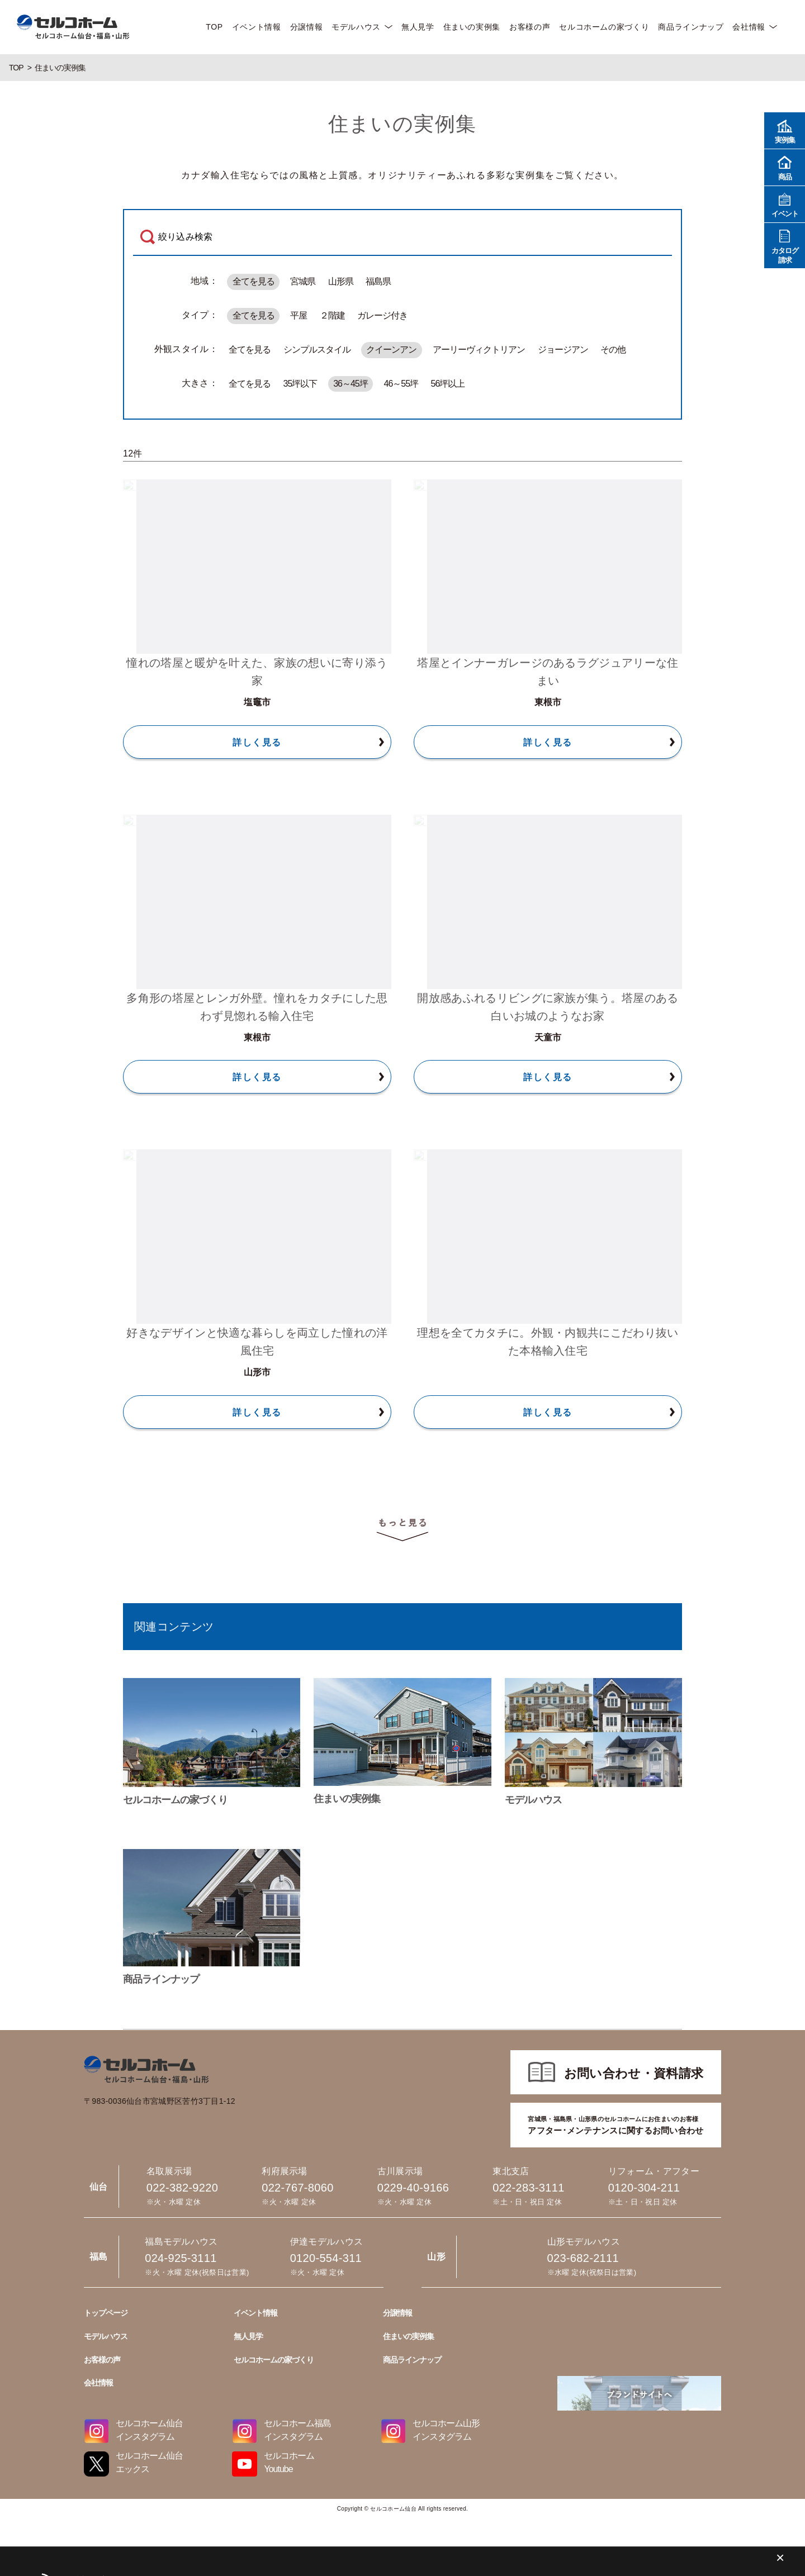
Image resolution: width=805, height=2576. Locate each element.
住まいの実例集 (471, 26)
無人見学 (417, 26)
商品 (785, 167)
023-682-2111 (402, 2251)
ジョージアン (563, 349)
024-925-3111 (402, 2302)
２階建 (332, 315)
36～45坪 (350, 383)
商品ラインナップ (690, 26)
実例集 (785, 130)
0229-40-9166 (402, 2098)
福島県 (378, 281)
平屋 (298, 315)
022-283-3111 (402, 2149)
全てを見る (253, 281)
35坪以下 (300, 383)
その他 (613, 349)
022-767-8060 (402, 2047)
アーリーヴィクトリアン (479, 349)
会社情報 (748, 26)
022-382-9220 (402, 1997)
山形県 (340, 281)
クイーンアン (391, 349)
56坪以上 (447, 383)
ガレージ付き (382, 315)
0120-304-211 (402, 2200)
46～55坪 (401, 383)
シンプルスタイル (317, 349)
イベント (785, 203)
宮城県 (302, 281)
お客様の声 (529, 26)
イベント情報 (256, 26)
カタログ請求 (785, 245)
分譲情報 (306, 26)
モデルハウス (356, 26)
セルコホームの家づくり (604, 26)
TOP (214, 26)
